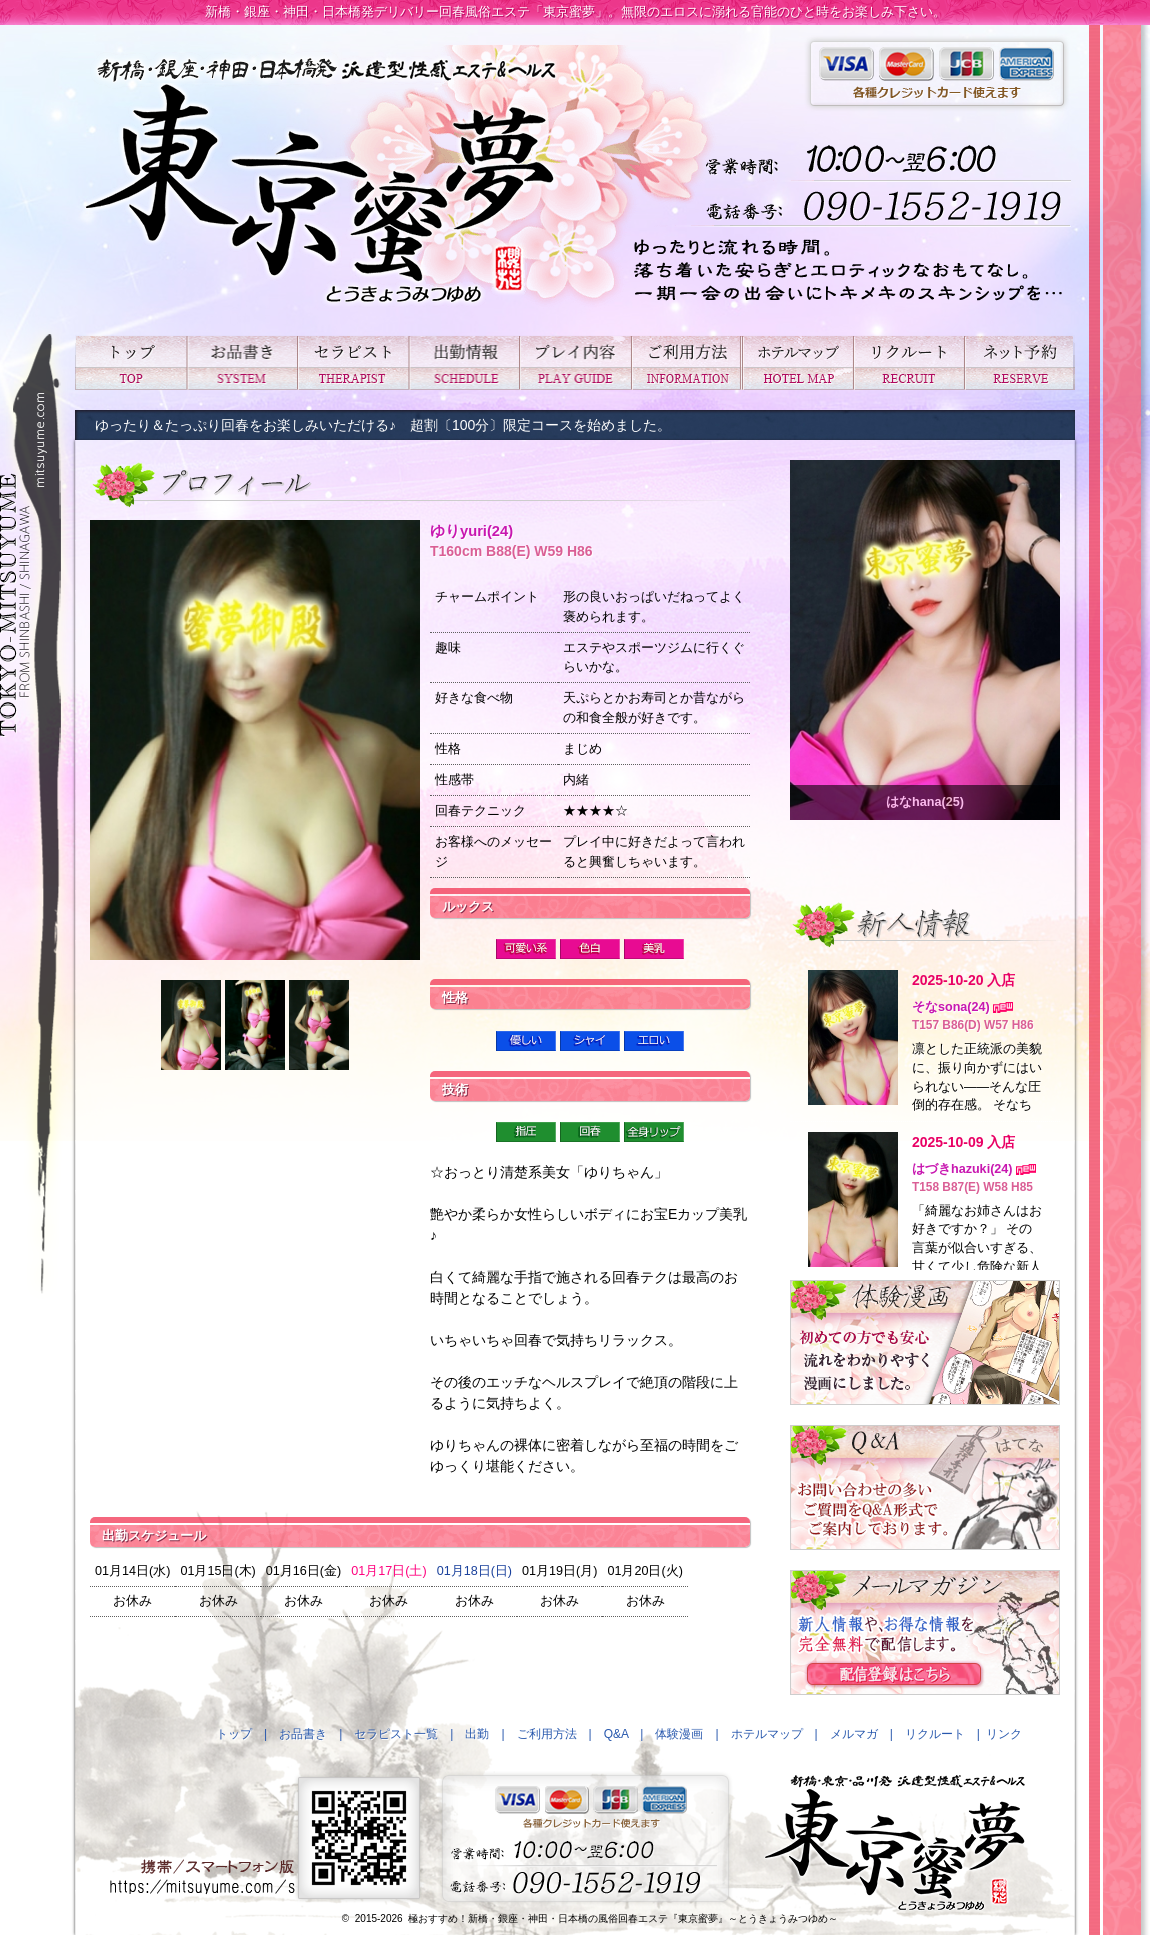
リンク (1004, 1734)
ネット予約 (1019, 362)
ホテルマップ (797, 362)
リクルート (908, 362)
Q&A (616, 1734)
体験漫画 (679, 1734)
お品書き (241, 362)
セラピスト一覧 (352, 362)
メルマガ (854, 1734)
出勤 (463, 362)
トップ (130, 362)
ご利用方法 (686, 362)
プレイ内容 (574, 362)
